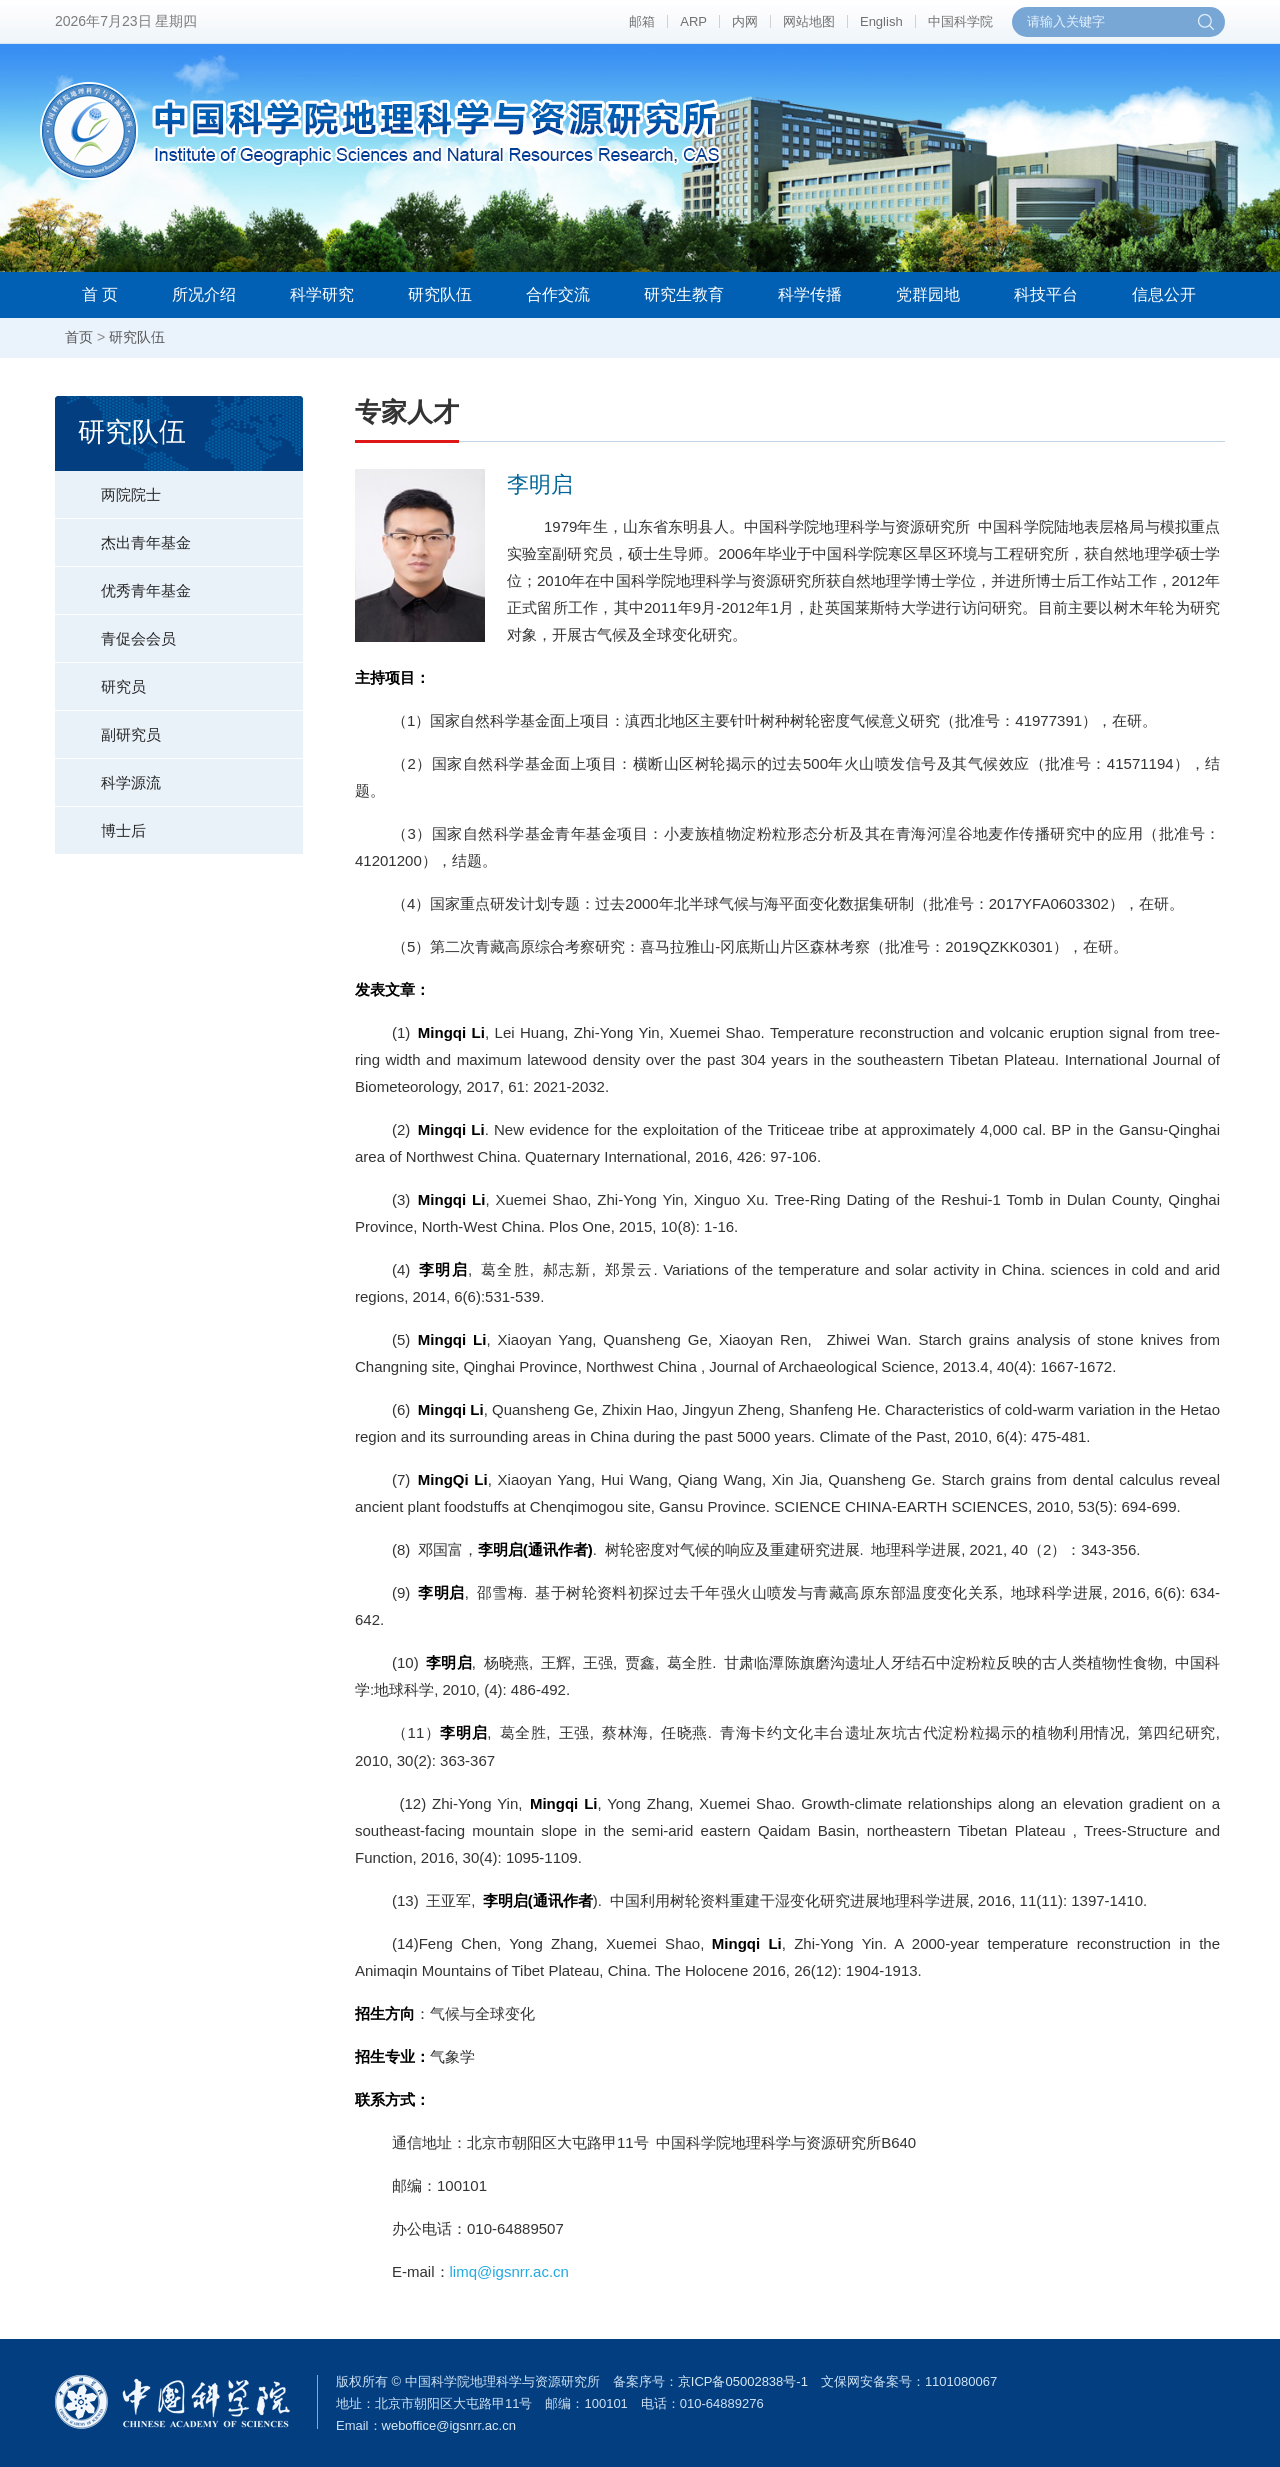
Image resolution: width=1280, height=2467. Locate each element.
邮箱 (642, 21)
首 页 (100, 294)
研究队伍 (440, 294)
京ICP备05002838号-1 (743, 2381)
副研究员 (108, 727)
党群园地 (928, 294)
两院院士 (108, 487)
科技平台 (1046, 294)
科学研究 (322, 294)
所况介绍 (204, 294)
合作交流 (558, 294)
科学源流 (108, 775)
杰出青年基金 (123, 535)
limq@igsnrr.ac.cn (509, 2271)
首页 (79, 337)
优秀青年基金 (123, 583)
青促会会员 (115, 631)
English (881, 21)
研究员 (100, 679)
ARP (693, 21)
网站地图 (809, 21)
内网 (745, 21)
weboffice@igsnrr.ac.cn (449, 2425)
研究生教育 (684, 294)
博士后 (100, 823)
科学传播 (810, 294)
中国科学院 (960, 21)
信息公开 (1164, 294)
